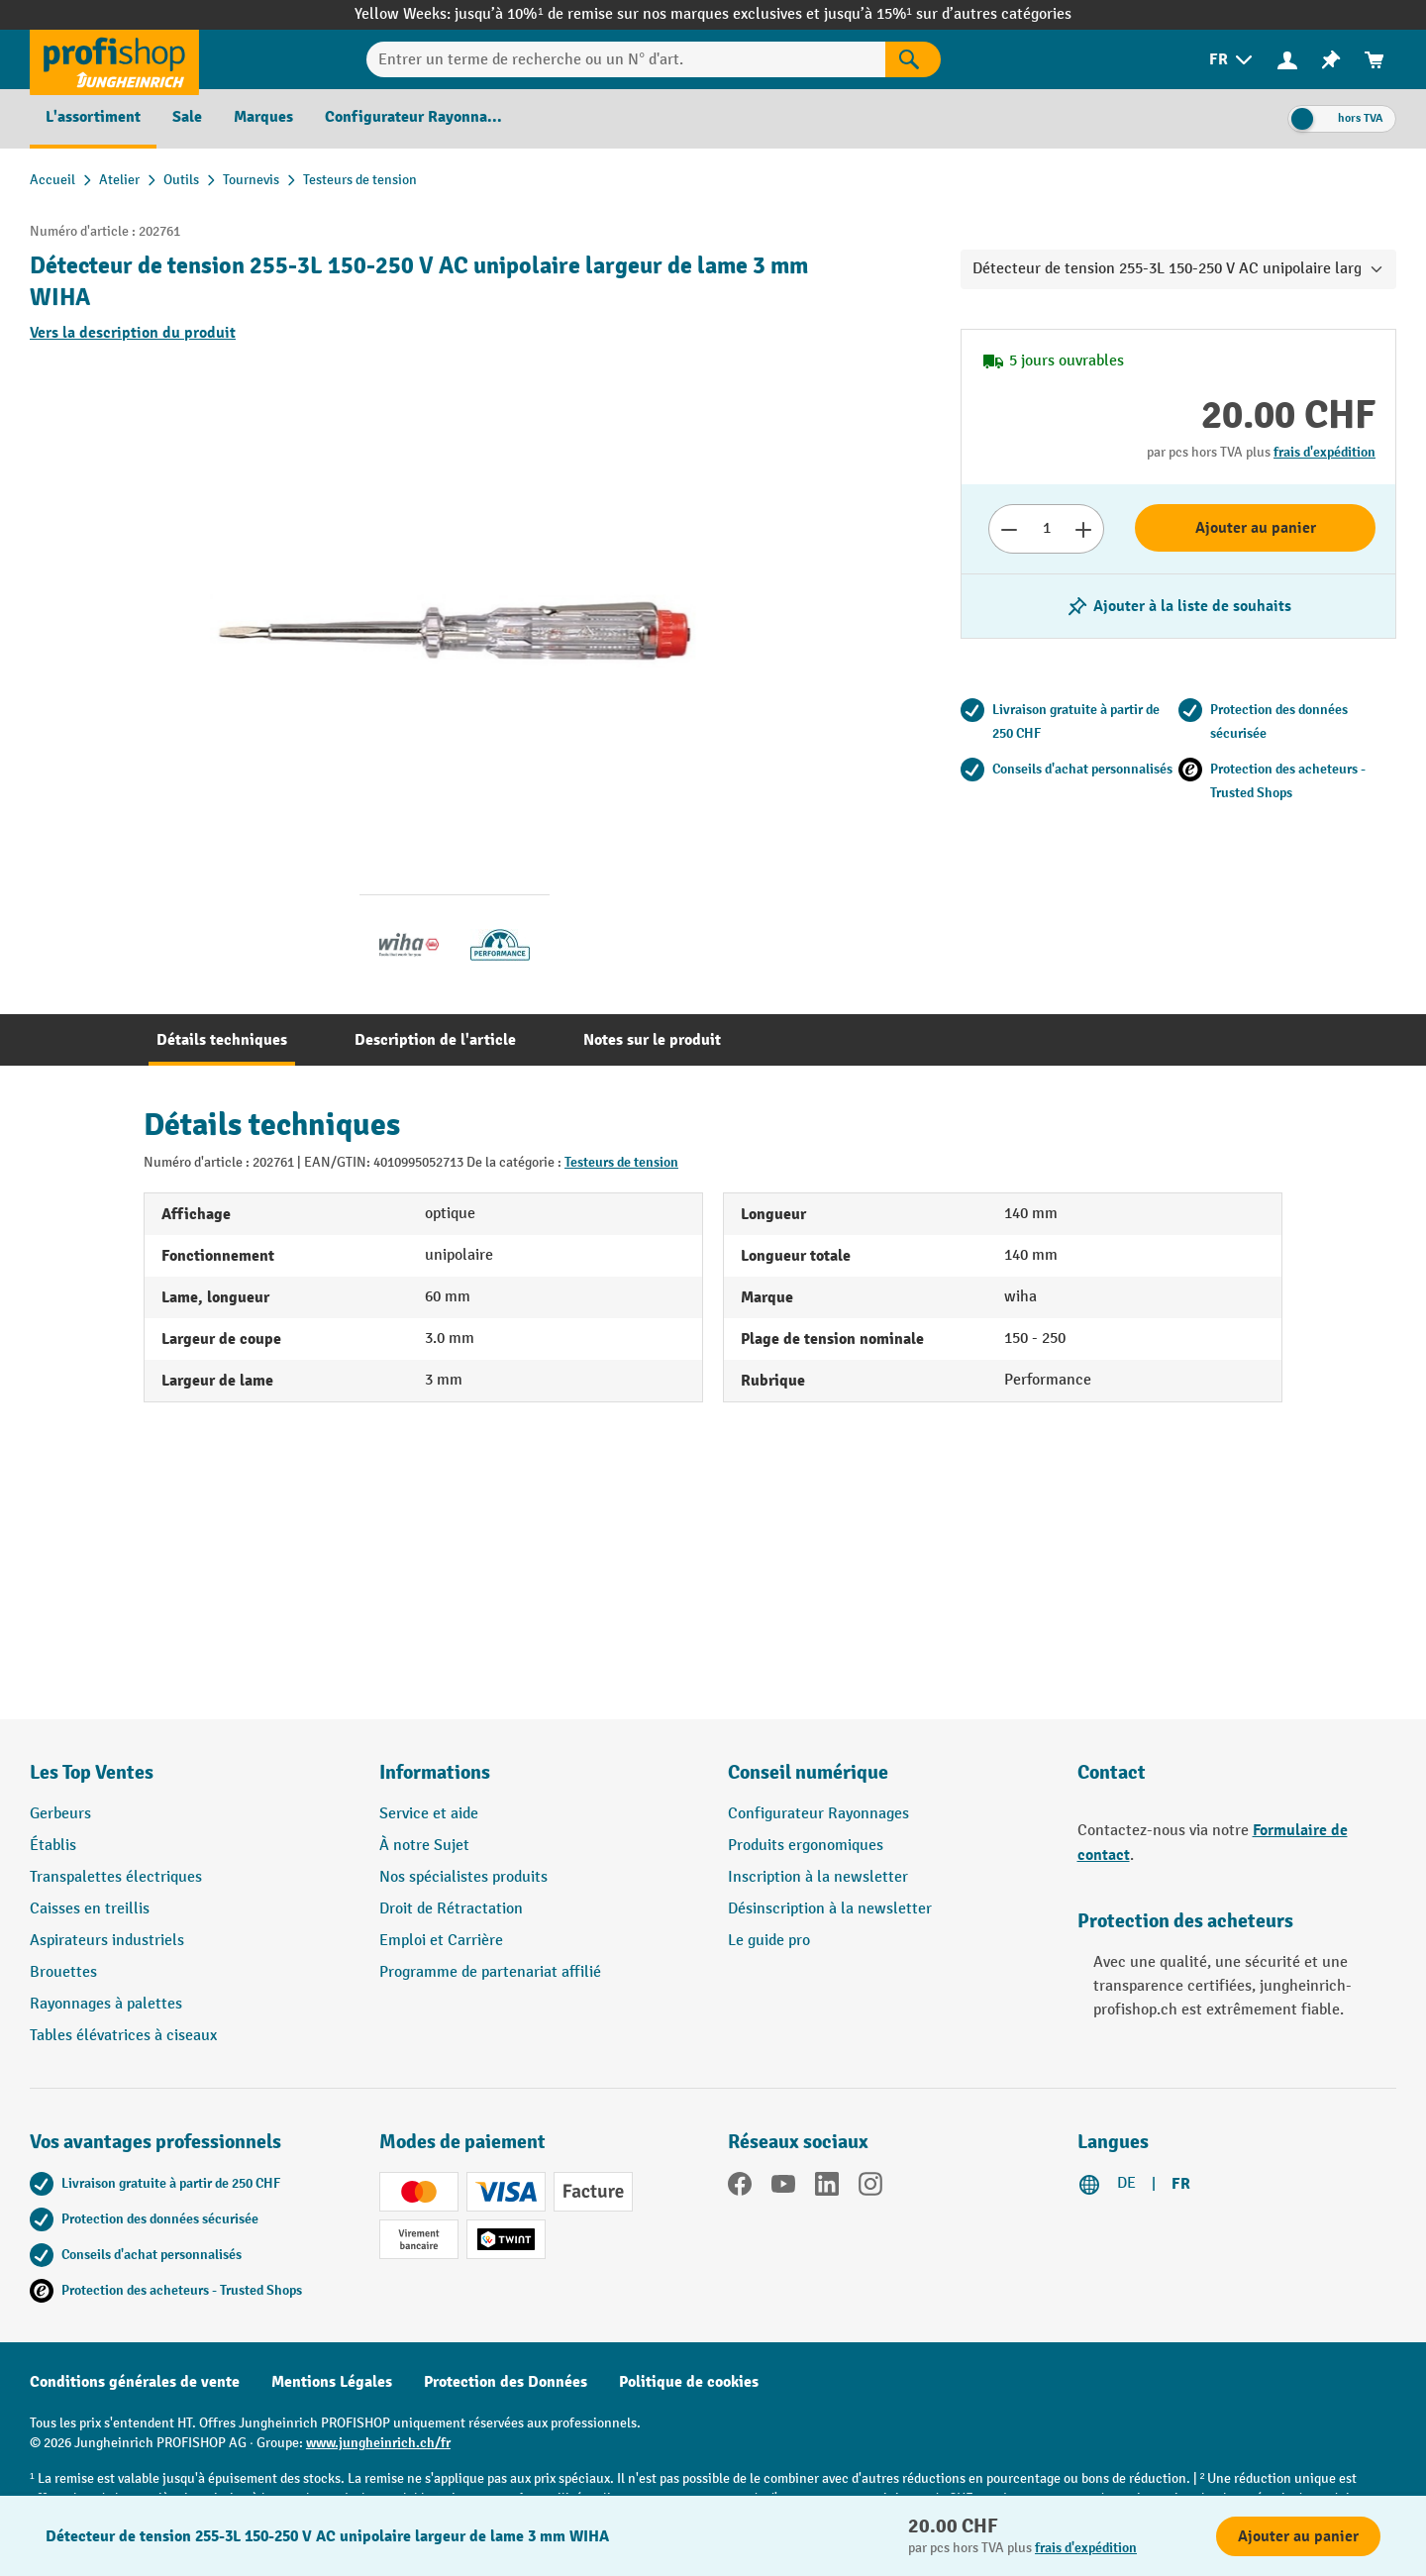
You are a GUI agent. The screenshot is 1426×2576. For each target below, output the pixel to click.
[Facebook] (740, 2188)
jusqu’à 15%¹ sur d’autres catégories (947, 14)
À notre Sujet (424, 1845)
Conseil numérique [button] (808, 1772)
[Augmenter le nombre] (1084, 529)
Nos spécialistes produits (463, 1877)
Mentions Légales (331, 2382)
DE (1126, 2183)
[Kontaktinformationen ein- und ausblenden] (49, 2526)
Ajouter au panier (1255, 528)
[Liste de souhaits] (1331, 60)
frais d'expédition (1324, 452)
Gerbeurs (60, 1813)
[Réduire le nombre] (1008, 529)
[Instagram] (870, 2188)
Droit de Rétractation (451, 1909)
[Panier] (1374, 60)
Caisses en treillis (90, 1909)
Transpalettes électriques (116, 1877)
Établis (53, 1845)
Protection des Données (505, 2382)
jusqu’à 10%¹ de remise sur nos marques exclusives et (639, 14)
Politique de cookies (689, 2382)
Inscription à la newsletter (818, 1877)
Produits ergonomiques (805, 1845)
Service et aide (428, 1813)
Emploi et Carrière (441, 1940)
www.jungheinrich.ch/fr (378, 2442)
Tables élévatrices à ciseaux (123, 2035)
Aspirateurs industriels (107, 1940)
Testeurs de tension (621, 1162)
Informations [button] (434, 1772)
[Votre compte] (1287, 59)
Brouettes (63, 1972)
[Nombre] (1046, 529)
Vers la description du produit (133, 333)
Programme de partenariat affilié (490, 1972)
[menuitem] (1232, 60)
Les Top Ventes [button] (91, 1772)
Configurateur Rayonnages (818, 1813)
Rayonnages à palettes (106, 2004)
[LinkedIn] (827, 2188)
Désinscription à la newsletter (830, 1909)
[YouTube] (783, 2188)
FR (1180, 2184)
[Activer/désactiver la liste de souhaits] (1178, 606)
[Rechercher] (913, 59)
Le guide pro (769, 1940)
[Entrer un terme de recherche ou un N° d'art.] (625, 59)
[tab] (222, 1040)
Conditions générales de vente (135, 2382)
